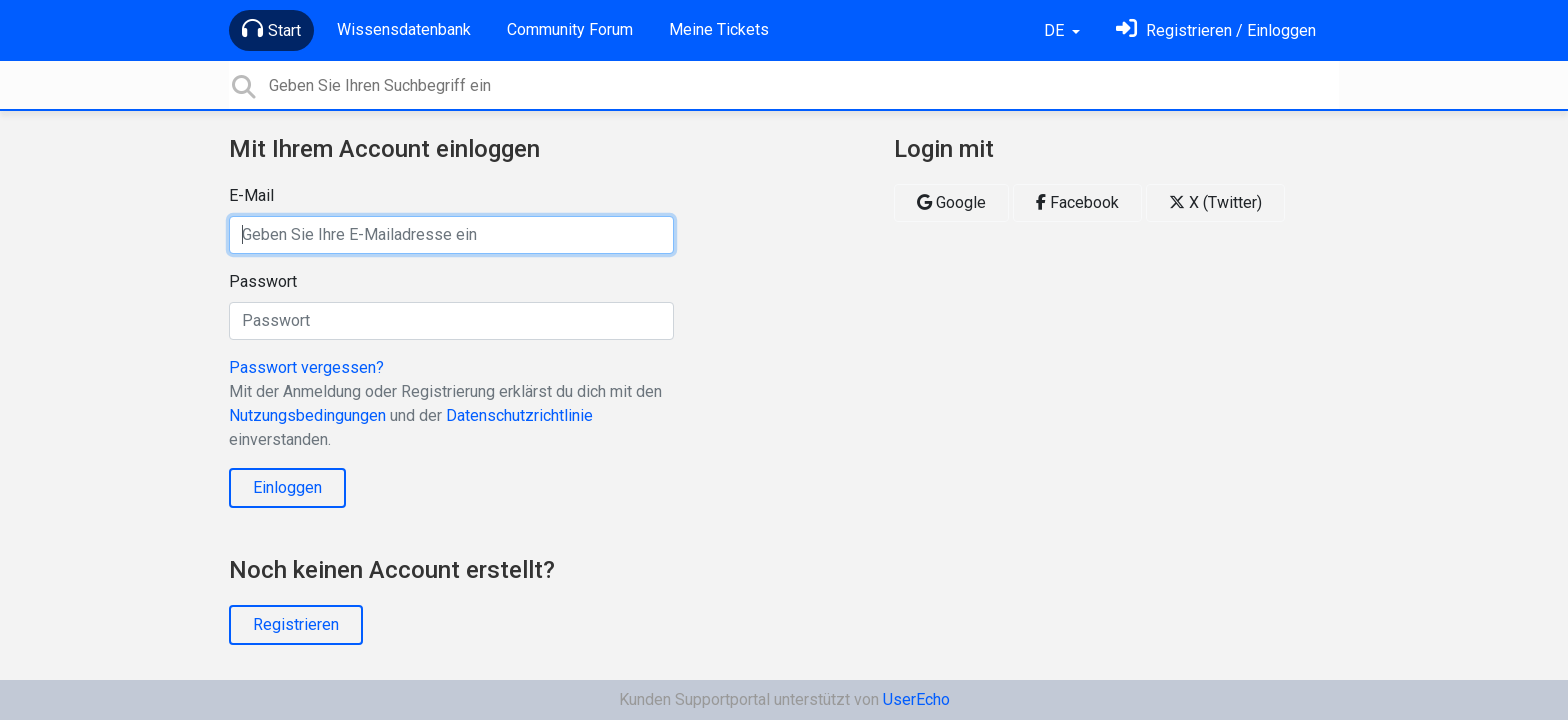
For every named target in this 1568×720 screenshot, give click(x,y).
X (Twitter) (1215, 202)
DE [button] (1056, 30)
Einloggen (287, 487)
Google (951, 202)
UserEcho (916, 699)
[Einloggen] (1216, 30)
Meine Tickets (719, 29)
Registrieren (296, 624)
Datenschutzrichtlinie (519, 415)
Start (271, 29)
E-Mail (251, 195)
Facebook (1077, 202)
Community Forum (570, 29)
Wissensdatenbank (404, 29)
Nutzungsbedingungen (307, 415)
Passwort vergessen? (306, 367)
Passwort (263, 281)
